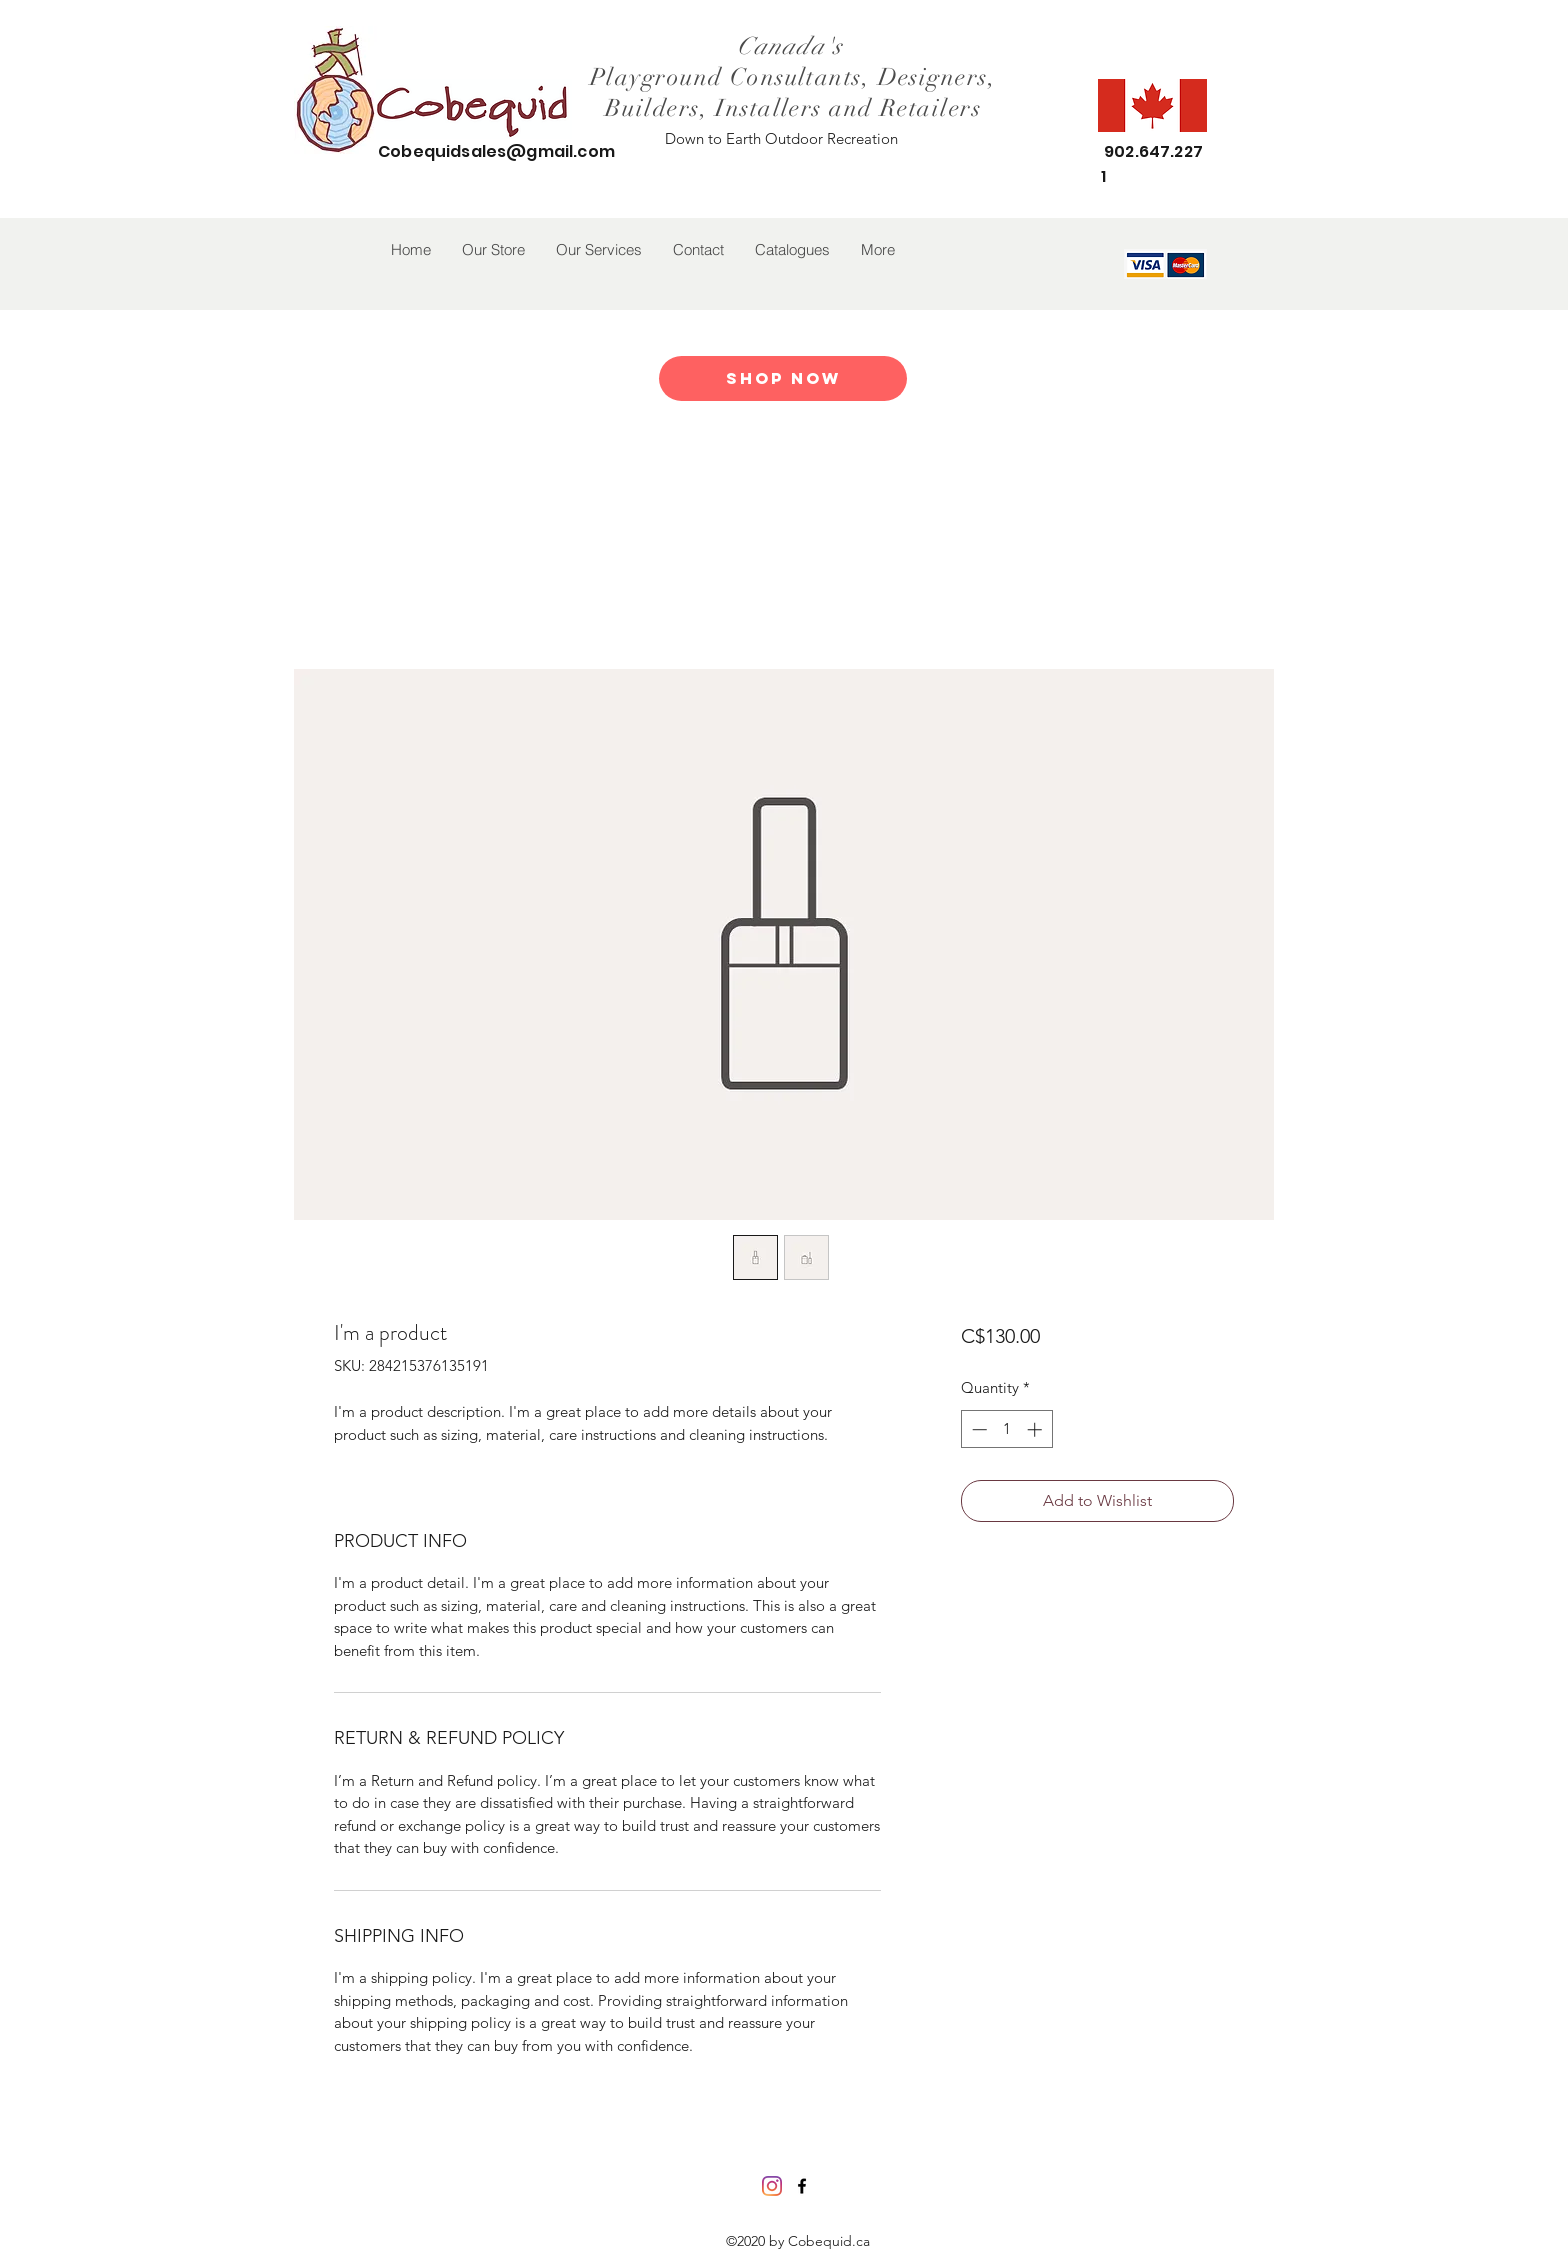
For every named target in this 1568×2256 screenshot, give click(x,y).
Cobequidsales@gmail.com (496, 151)
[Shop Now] (783, 378)
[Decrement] (977, 1429)
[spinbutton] (1006, 1429)
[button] (493, 250)
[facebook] (802, 2186)
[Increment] (1036, 1429)
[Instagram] (772, 2186)
